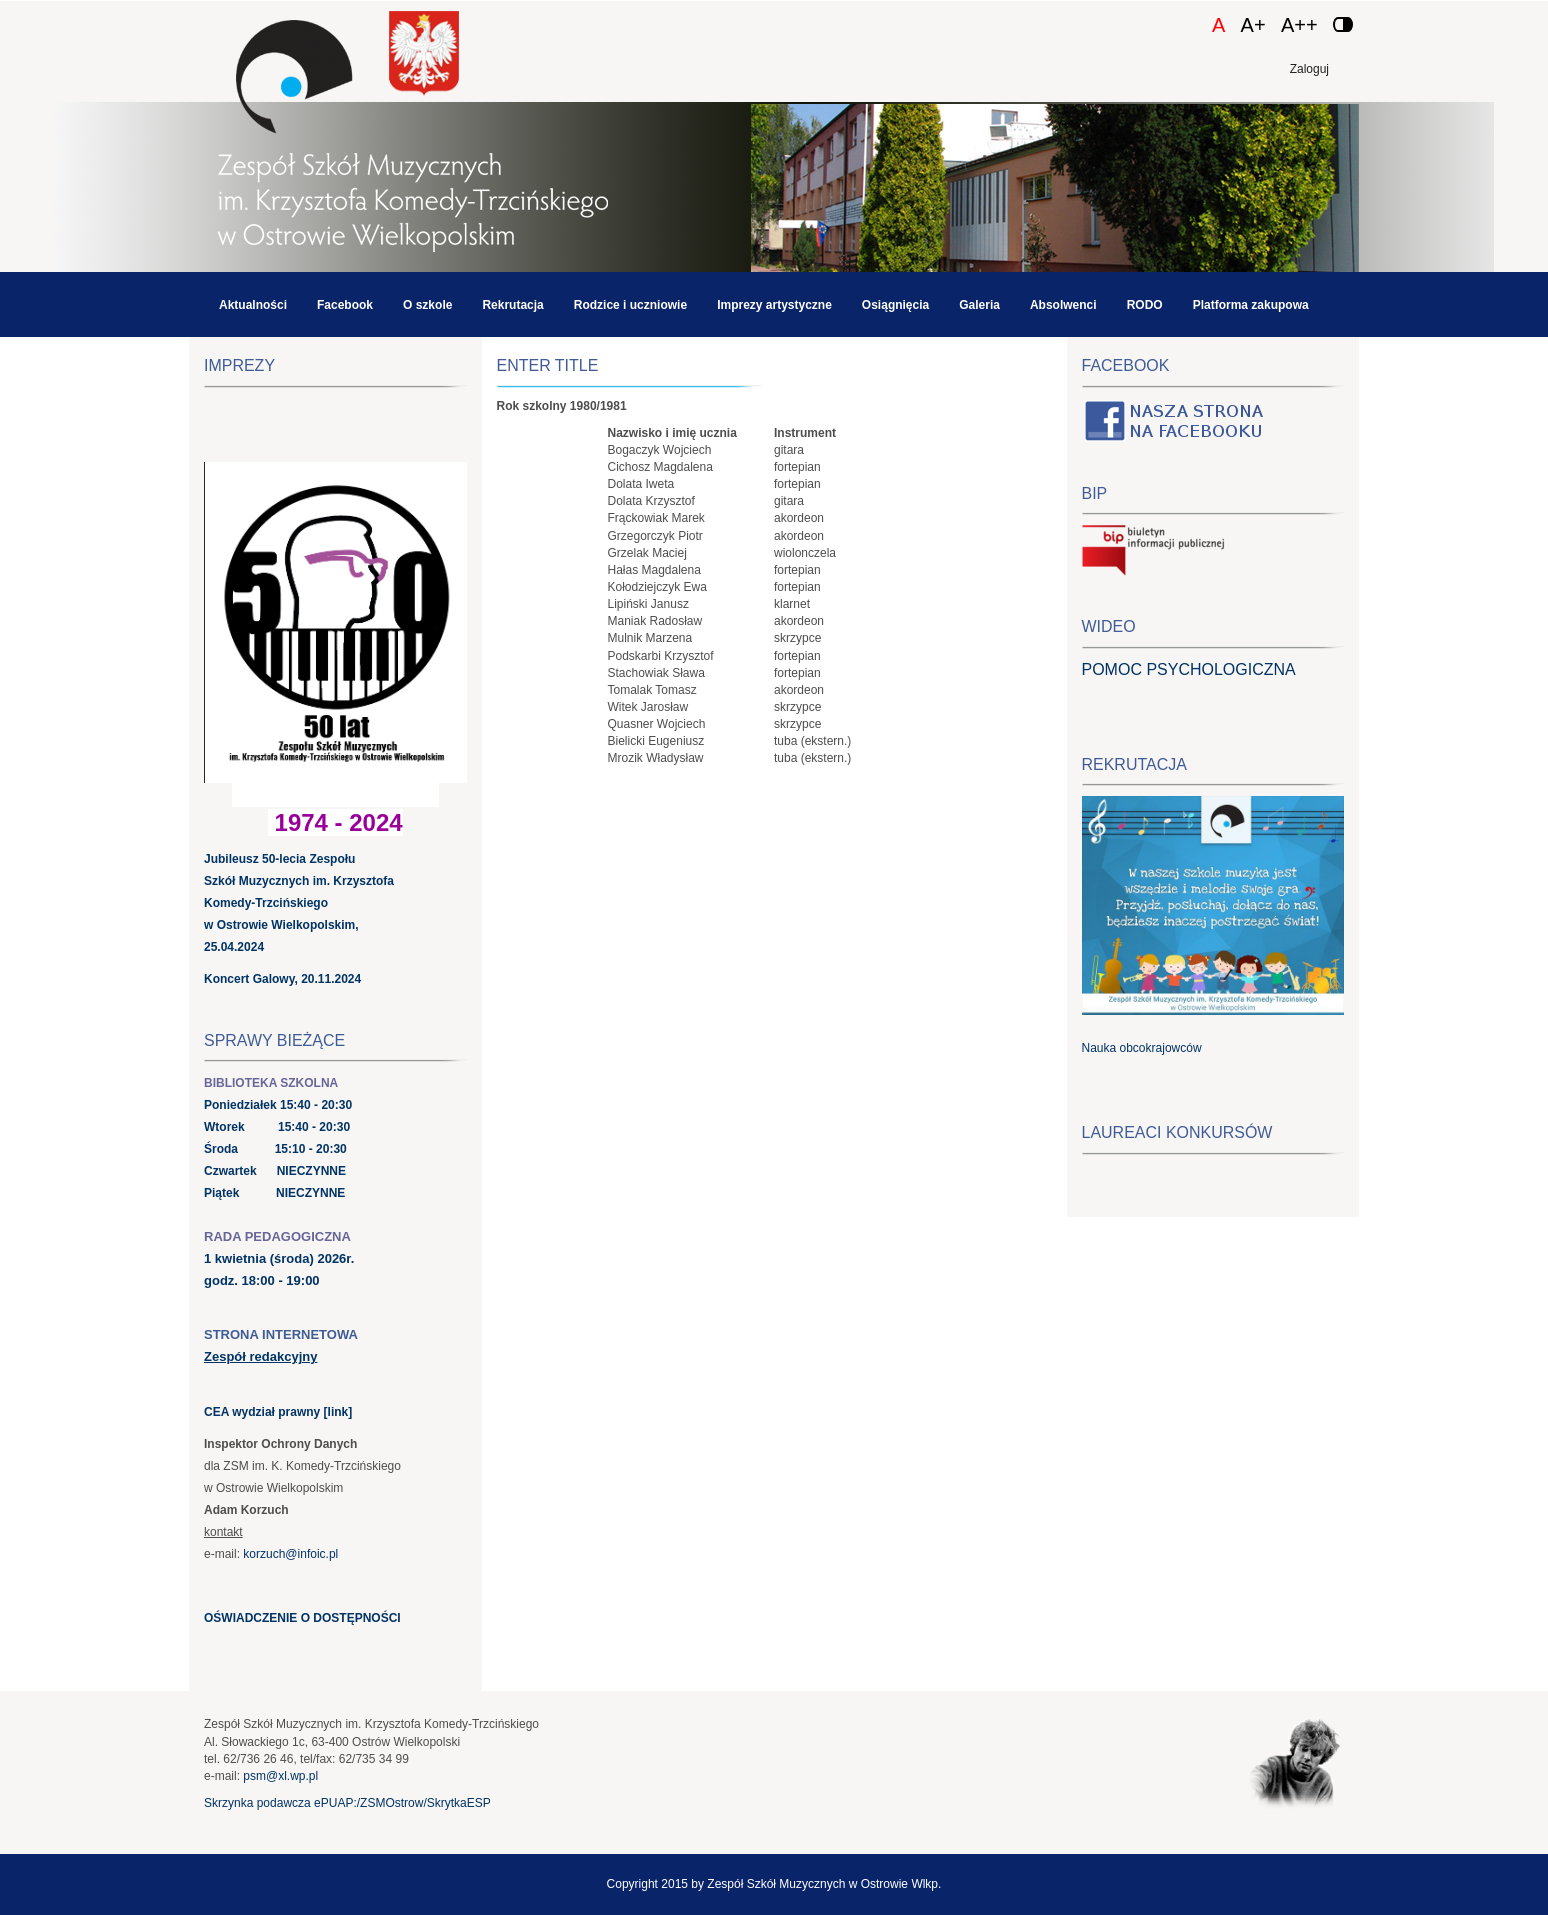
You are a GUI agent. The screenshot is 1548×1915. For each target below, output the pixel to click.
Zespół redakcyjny (260, 1356)
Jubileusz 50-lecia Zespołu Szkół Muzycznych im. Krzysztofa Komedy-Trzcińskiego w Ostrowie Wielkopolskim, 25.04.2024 (299, 903)
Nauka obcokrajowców (1142, 1048)
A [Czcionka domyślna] (1218, 25)
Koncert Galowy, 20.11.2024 (282, 979)
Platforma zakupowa (1251, 305)
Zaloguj (1309, 69)
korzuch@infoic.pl (290, 1554)
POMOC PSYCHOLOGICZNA (1189, 669)
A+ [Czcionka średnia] (1253, 25)
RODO (1145, 305)
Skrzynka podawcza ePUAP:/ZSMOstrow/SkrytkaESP (347, 1803)
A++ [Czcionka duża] (1299, 25)
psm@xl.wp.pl (280, 1776)
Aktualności (253, 305)
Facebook (345, 305)
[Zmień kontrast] (1343, 24)
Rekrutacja (512, 305)
